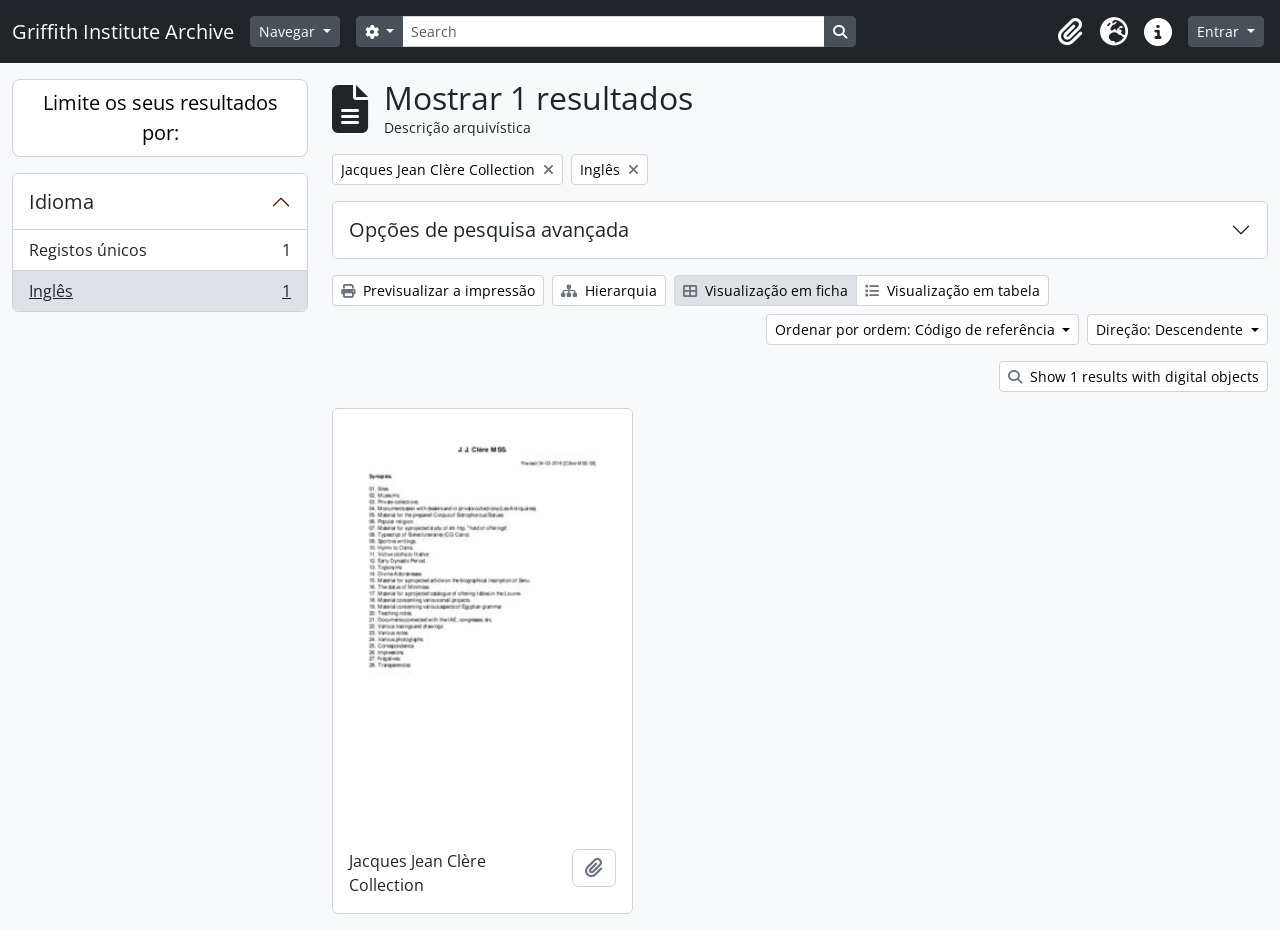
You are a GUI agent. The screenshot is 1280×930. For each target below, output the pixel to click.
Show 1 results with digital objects (1133, 376)
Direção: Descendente (1171, 329)
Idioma (61, 201)
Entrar (1220, 31)
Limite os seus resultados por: (160, 117)
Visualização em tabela (952, 290)
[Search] (613, 31)
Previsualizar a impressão (438, 290)
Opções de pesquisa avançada (489, 229)
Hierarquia (609, 290)
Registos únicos (159, 254)
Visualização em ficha (765, 290)
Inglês (159, 295)
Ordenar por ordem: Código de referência (917, 329)
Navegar (289, 31)
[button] (1070, 32)
